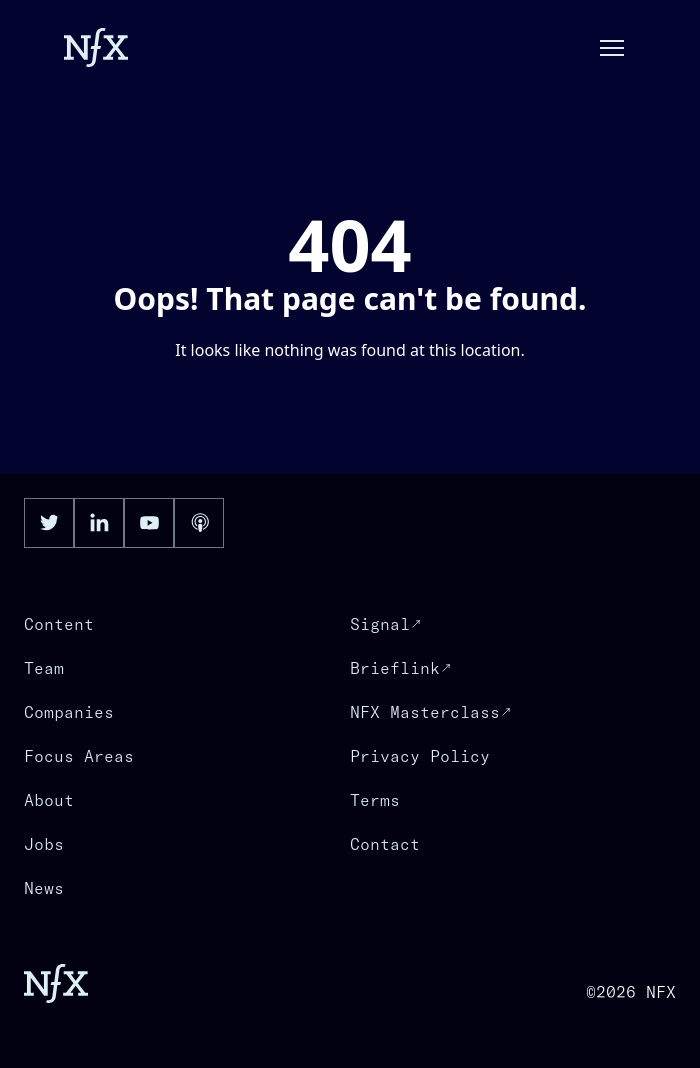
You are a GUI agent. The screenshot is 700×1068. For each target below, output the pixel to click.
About (49, 800)
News (44, 888)
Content (59, 624)
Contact (385, 844)
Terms (375, 800)
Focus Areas (79, 756)
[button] (612, 48)
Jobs (44, 844)
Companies (69, 712)
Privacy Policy (420, 756)
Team (44, 668)
